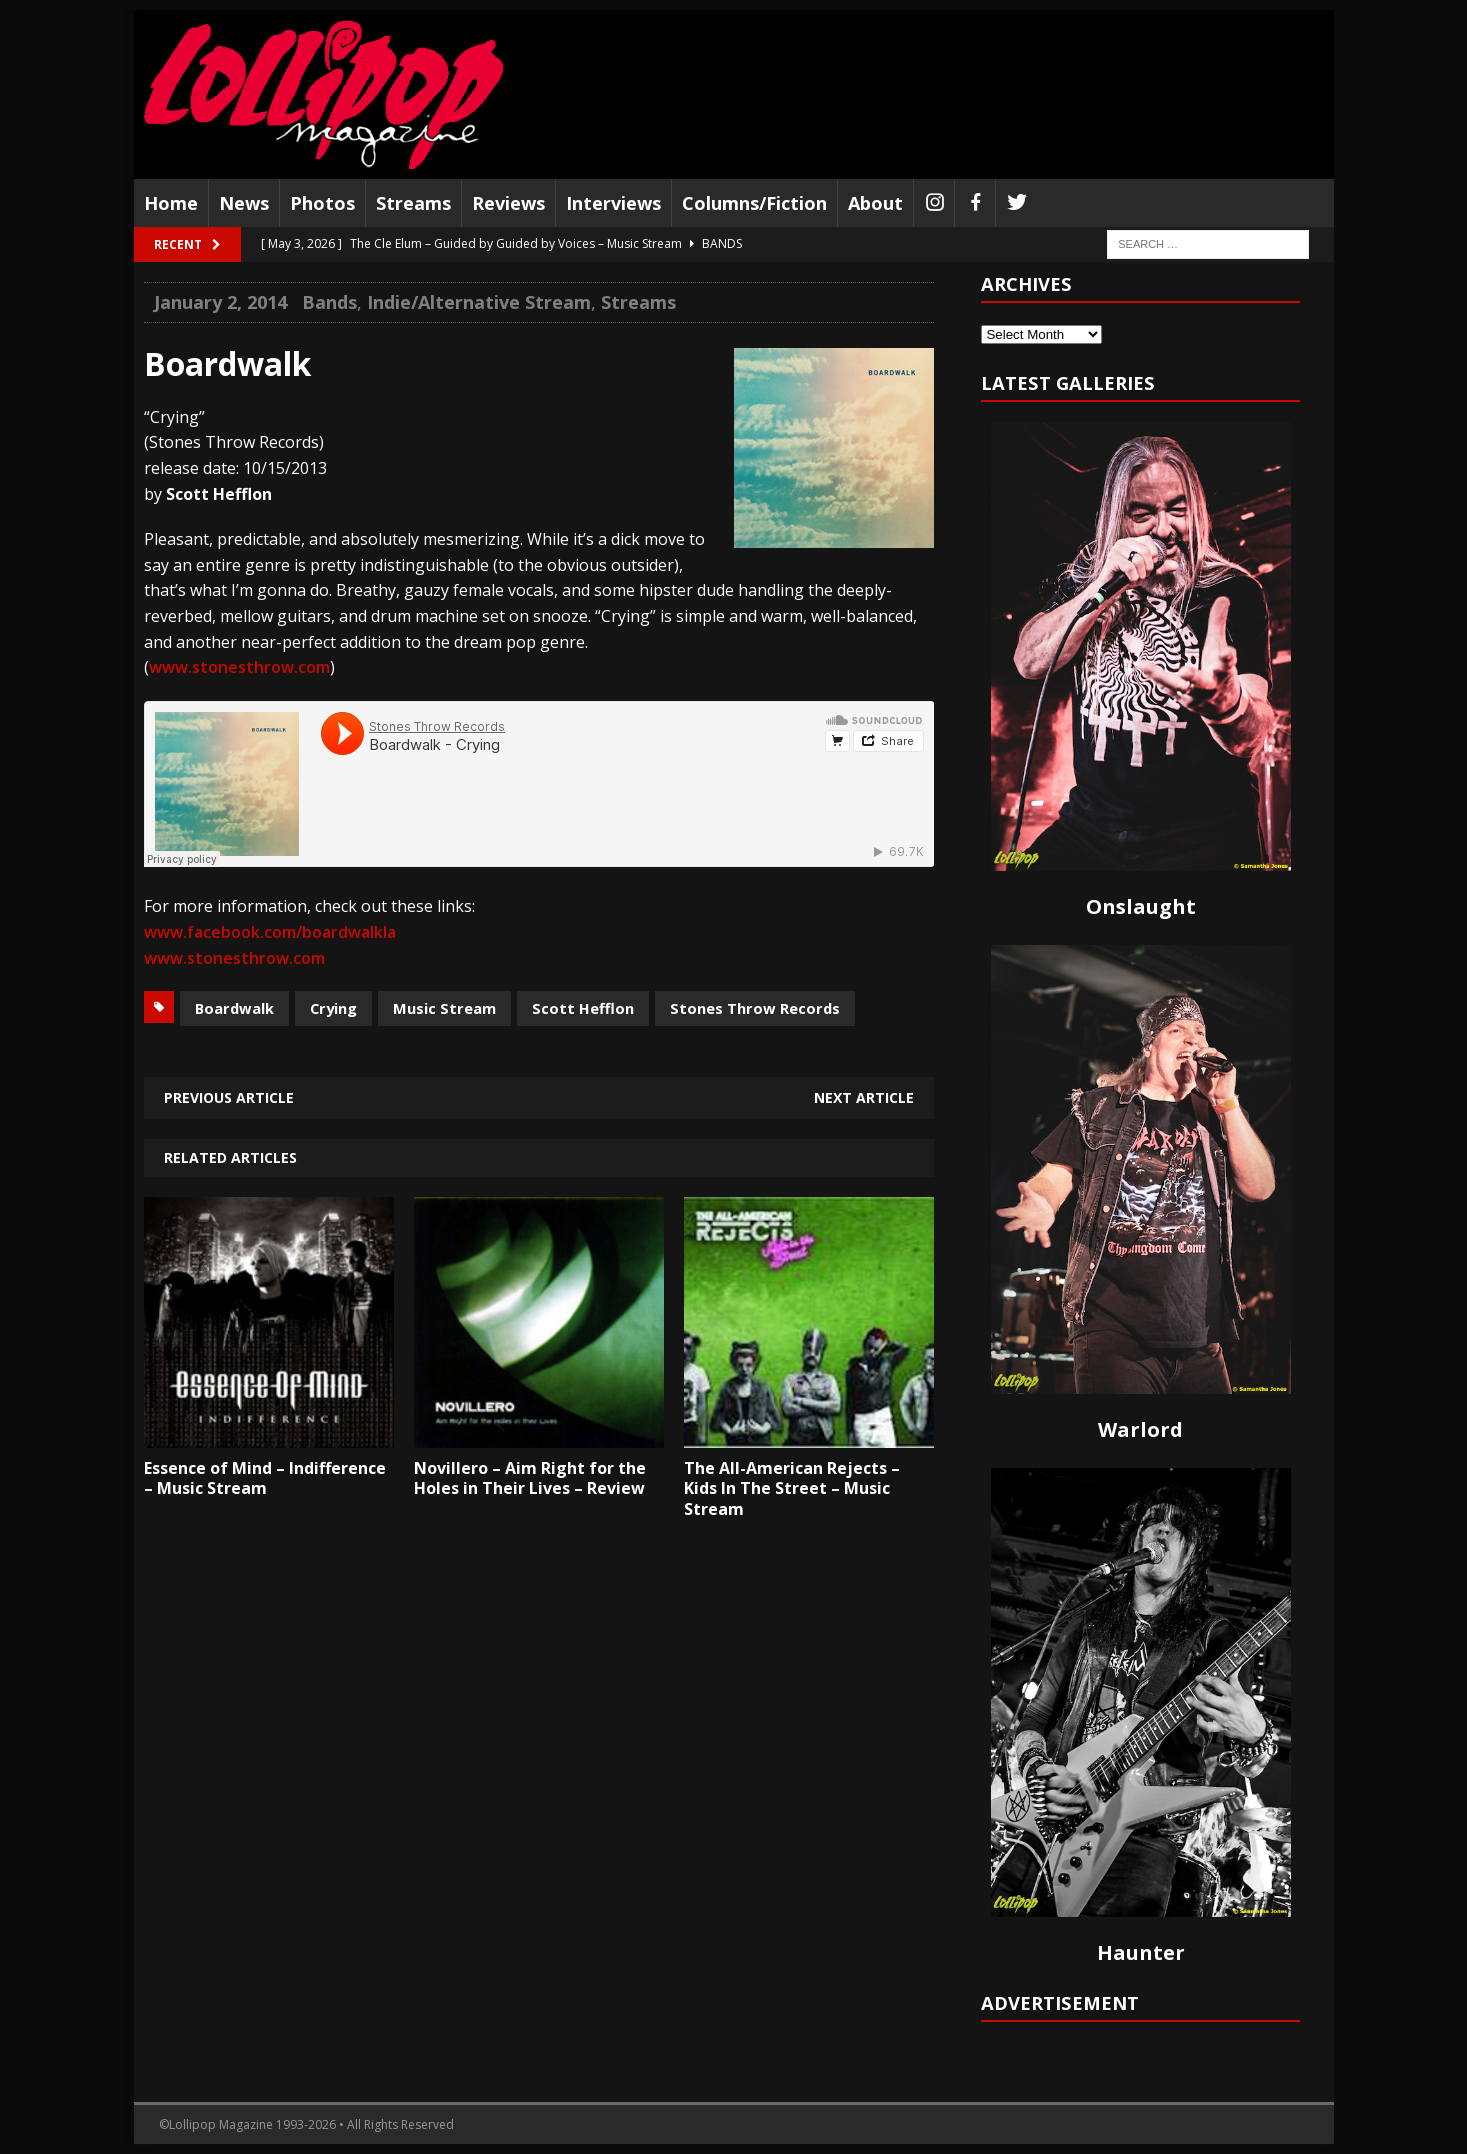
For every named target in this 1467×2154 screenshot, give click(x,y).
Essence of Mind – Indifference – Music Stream (265, 1478)
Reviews (508, 203)
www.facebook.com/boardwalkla (270, 932)
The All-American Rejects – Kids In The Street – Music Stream (792, 1489)
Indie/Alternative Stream (479, 302)
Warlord (1140, 1429)
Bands (329, 302)
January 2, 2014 (220, 302)
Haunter (1141, 1952)
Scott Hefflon (583, 1008)
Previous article (229, 1097)
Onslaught (1141, 906)
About (875, 203)
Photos (322, 203)
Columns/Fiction (754, 203)
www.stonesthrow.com (239, 667)
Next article (864, 1097)
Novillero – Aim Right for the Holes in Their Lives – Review (530, 1478)
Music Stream (444, 1008)
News (244, 203)
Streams (413, 203)
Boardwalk (234, 1008)
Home (171, 203)
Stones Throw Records (755, 1008)
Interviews (613, 203)
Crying (333, 1008)
